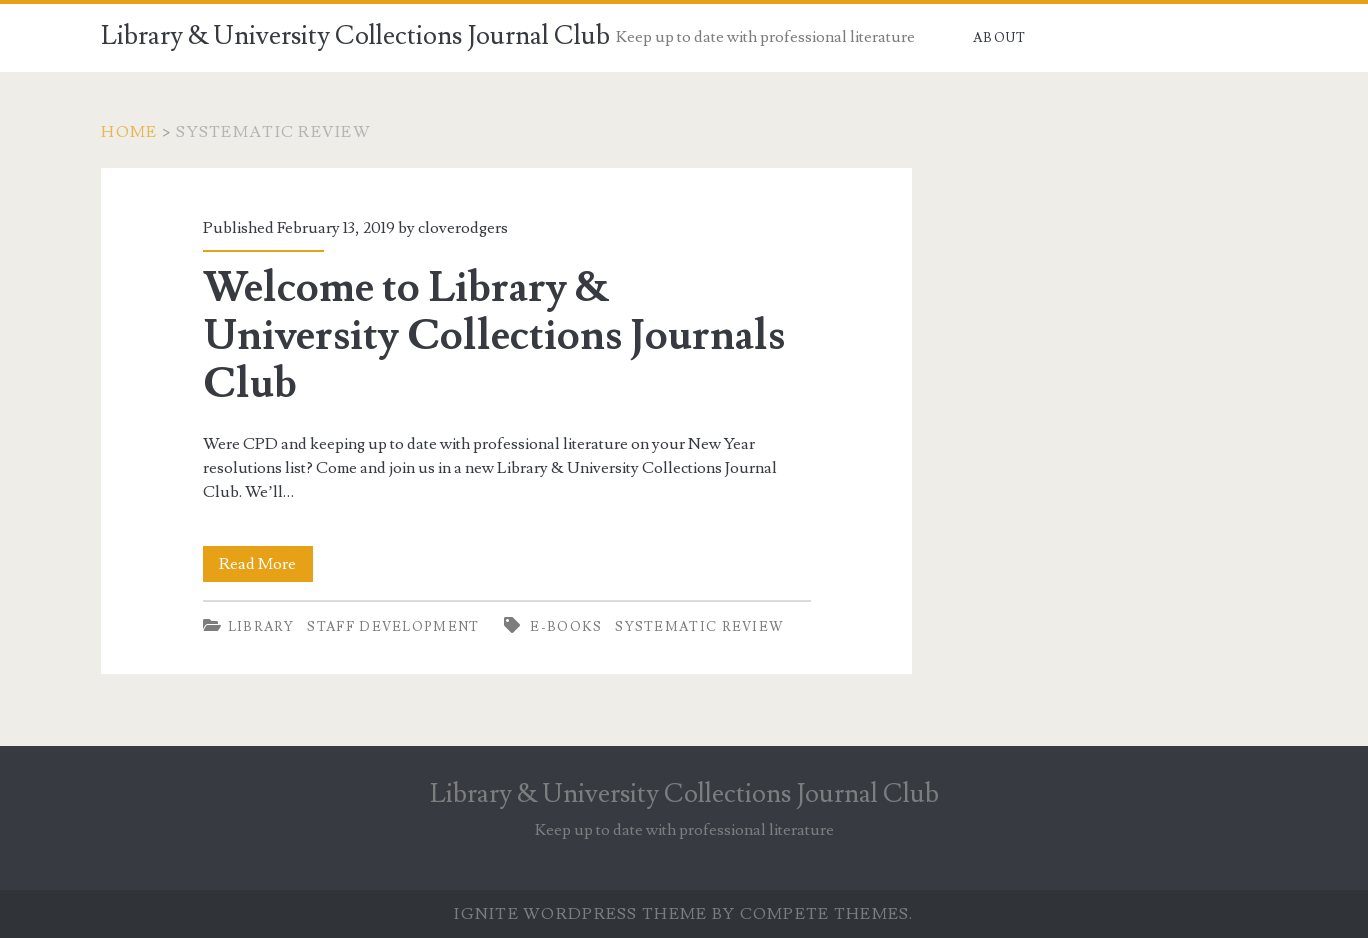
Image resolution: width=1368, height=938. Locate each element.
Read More (266, 564)
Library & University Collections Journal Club (355, 36)
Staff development (393, 627)
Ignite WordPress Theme (580, 914)
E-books (566, 627)
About (1000, 38)
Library (261, 627)
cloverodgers (463, 228)
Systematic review (699, 627)
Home (129, 132)
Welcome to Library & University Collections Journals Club (494, 336)
